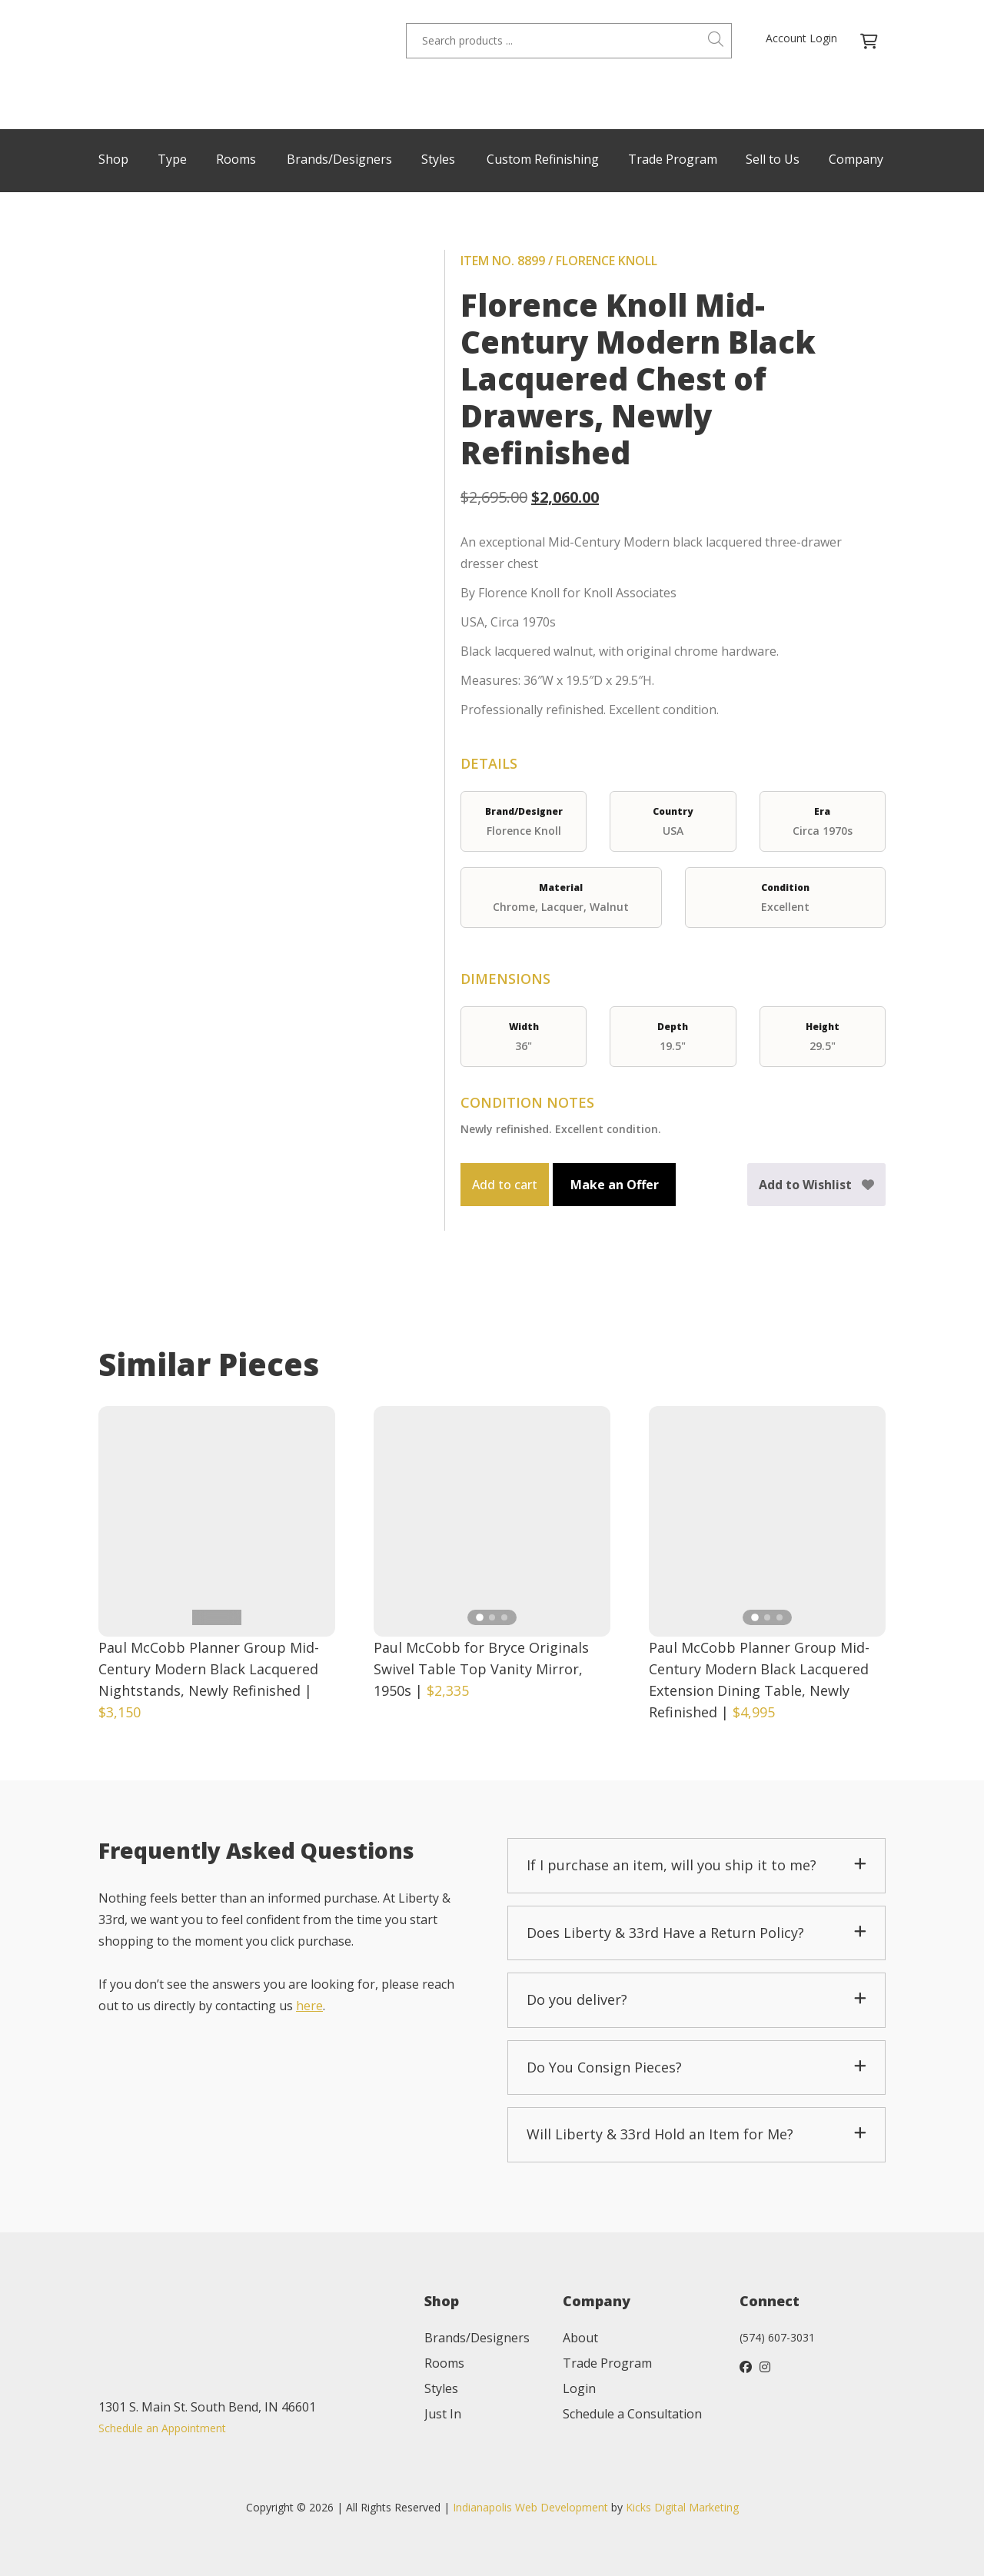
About (580, 2337)
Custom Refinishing (543, 159)
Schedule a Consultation (632, 2413)
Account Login (801, 38)
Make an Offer (614, 1184)
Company (856, 159)
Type (172, 159)
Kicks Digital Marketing (682, 2507)
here (309, 2005)
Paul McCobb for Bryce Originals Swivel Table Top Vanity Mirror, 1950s (481, 1669)
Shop (113, 159)
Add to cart (504, 1184)
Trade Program (672, 159)
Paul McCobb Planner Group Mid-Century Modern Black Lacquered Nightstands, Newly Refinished (208, 1669)
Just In (442, 2413)
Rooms (236, 159)
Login (579, 2388)
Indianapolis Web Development (530, 2507)
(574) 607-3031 (777, 2337)
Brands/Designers (339, 159)
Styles (438, 159)
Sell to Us (773, 159)
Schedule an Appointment (162, 2428)
